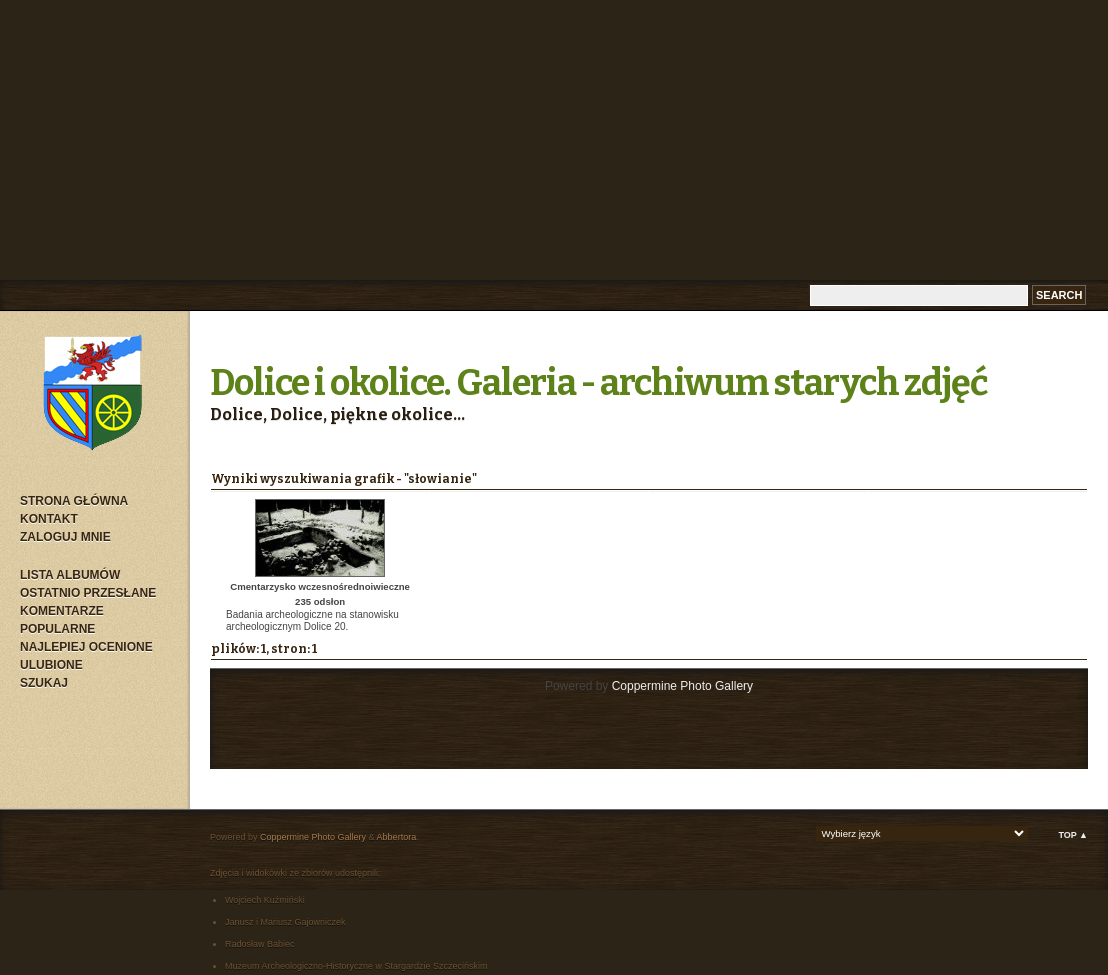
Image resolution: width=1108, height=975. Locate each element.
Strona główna (74, 501)
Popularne (57, 629)
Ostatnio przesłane (88, 593)
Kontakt (49, 519)
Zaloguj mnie (65, 537)
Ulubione (51, 665)
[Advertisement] (554, 140)
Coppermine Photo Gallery (682, 686)
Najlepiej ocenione (86, 647)
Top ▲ (1073, 835)
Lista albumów (70, 575)
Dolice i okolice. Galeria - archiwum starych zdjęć (599, 383)
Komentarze (62, 611)
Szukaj (44, 683)
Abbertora (397, 837)
